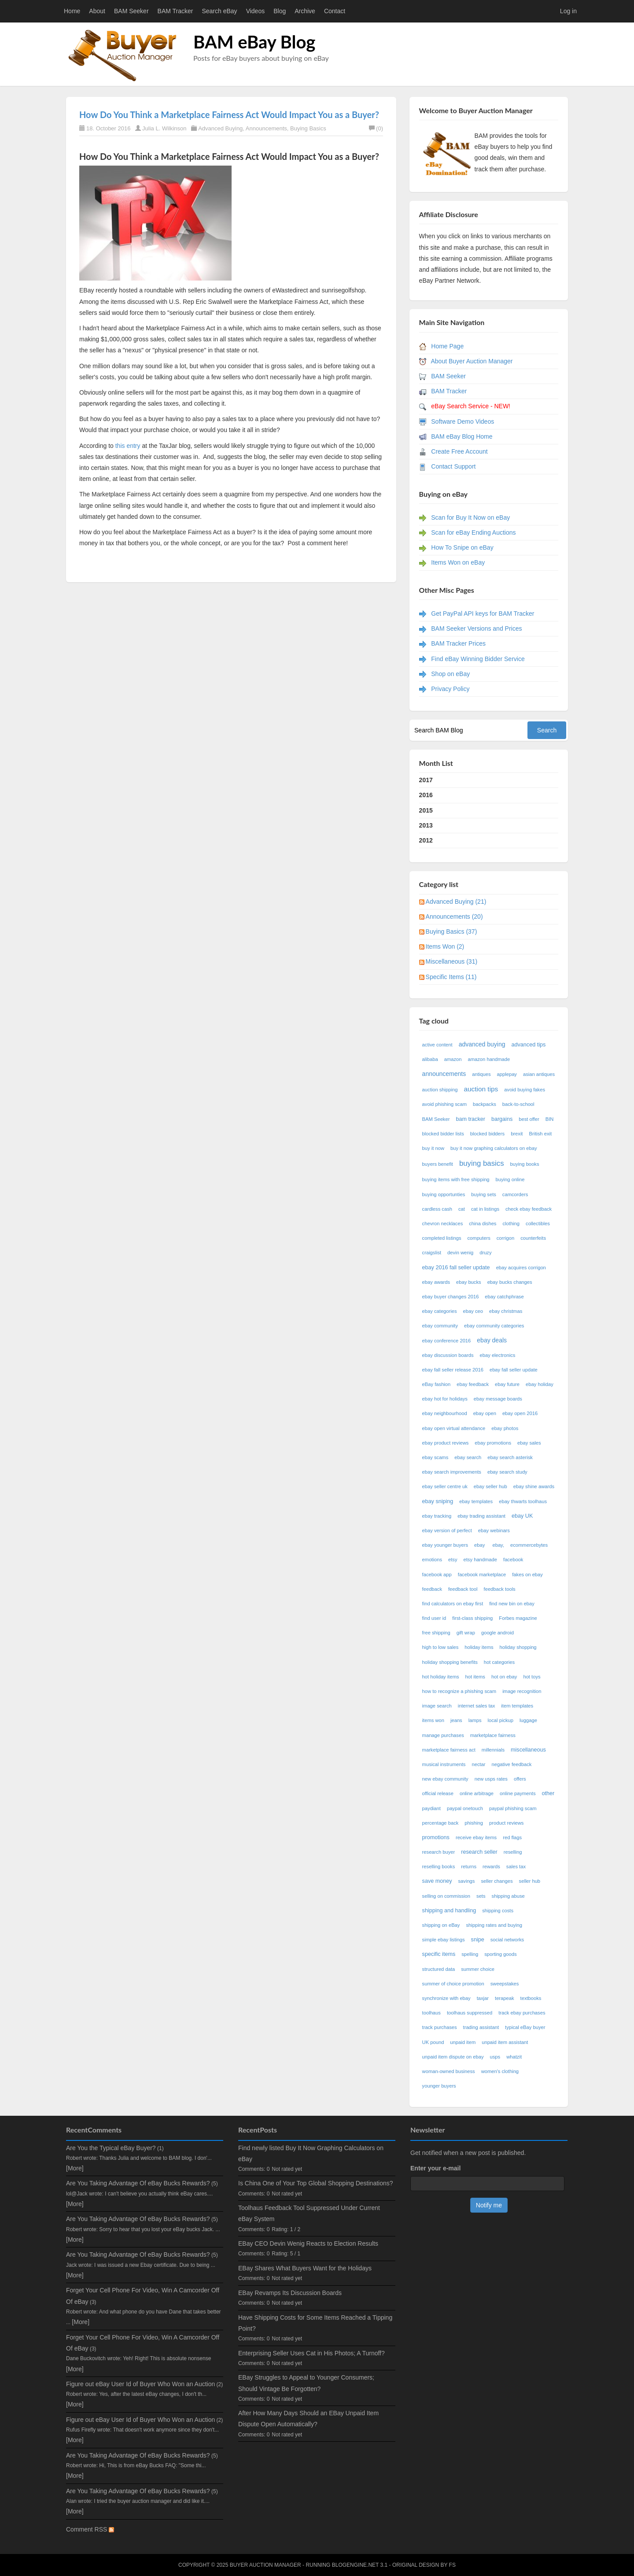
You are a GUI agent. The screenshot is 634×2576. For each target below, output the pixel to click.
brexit (517, 1133)
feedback (432, 1589)
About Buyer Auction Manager (472, 361)
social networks (507, 1939)
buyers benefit (437, 1164)
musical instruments (444, 1764)
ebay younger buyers (445, 1545)
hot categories (499, 1662)
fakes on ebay (527, 1574)
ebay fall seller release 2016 (452, 1369)
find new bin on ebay (511, 1603)
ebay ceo (473, 1311)
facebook (513, 1559)
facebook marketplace (482, 1574)
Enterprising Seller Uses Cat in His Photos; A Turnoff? (311, 2353)
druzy (485, 1252)
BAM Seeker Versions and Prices (476, 628)
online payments (517, 1793)
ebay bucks (468, 1282)
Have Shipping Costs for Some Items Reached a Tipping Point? (315, 2323)
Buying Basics (308, 128)
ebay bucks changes (509, 1282)
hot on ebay (504, 1676)
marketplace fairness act (449, 1749)
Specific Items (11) (451, 976)
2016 (426, 794)
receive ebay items (476, 1837)
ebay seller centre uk (445, 1486)
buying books (524, 1164)
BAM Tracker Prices (458, 643)
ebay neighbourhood (444, 1413)
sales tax (516, 1866)
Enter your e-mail (435, 2168)
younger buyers (439, 2085)
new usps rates (491, 1778)
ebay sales (529, 1442)
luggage (528, 1720)
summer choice (477, 1969)
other (548, 1793)
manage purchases (443, 1735)
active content (437, 1044)
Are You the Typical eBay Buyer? (111, 2147)
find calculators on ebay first (452, 1603)
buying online (510, 1179)
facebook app (437, 1574)
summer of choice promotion (453, 1983)
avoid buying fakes (524, 1089)
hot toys (531, 1676)
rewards (491, 1866)
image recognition (521, 1691)
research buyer (438, 1852)
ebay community (440, 1325)
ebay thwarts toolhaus (523, 1501)
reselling (513, 1852)
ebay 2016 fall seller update (456, 1267)
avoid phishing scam (444, 1104)
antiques (481, 1074)
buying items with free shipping (456, 1179)
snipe (477, 1940)
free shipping (436, 1632)
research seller (479, 1852)
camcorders (515, 1194)
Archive (305, 11)
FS (452, 2565)
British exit (540, 1133)
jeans (456, 1720)
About (97, 11)
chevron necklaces (442, 1223)
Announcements (266, 128)
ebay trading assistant (481, 1516)
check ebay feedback (528, 1209)
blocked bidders (487, 1133)
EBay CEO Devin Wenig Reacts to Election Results (308, 2243)
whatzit (514, 2056)
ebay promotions (493, 1442)
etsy (452, 1559)
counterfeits (533, 1238)
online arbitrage (477, 1793)
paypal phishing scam (513, 1808)
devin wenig (460, 1252)
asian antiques (539, 1074)
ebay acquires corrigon (521, 1267)
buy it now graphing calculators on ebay (493, 1148)
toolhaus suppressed (469, 2012)
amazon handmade (489, 1059)
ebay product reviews (445, 1442)
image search (437, 1705)
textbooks (531, 1998)
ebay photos (504, 1428)
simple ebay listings (443, 1939)
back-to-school (518, 1104)
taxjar (483, 1998)
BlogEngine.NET (355, 2565)
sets (481, 1896)
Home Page (447, 346)
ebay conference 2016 (446, 1340)
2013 (426, 825)
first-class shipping (472, 1618)
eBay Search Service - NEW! (470, 406)
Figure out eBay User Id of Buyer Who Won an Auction (140, 2384)
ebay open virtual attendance (454, 1428)
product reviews (506, 1823)
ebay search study (507, 1472)
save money (437, 1881)
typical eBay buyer (525, 2027)
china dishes (482, 1223)
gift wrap (466, 1632)
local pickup (500, 1720)
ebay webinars (494, 1530)
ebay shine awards (533, 1486)
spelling (469, 1954)
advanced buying (482, 1044)
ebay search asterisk (510, 1457)
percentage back (440, 1823)
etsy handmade (481, 1559)
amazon (453, 1059)
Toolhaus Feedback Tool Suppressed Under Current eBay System (309, 2213)
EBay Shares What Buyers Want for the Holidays (305, 2268)
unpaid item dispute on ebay (453, 2056)
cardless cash (437, 1209)
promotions (436, 1837)
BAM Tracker (175, 11)
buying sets (483, 1194)
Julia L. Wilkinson (164, 128)
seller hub (530, 1881)
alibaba (430, 1059)
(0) (376, 128)
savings (466, 1881)
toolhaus (431, 2012)
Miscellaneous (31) (452, 961)
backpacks (484, 1104)
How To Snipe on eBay (462, 547)
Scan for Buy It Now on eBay (470, 517)
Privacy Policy (450, 688)
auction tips (481, 1089)
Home (72, 11)
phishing (473, 1823)
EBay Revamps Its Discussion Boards (290, 2292)
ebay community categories (494, 1325)
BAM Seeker (131, 11)
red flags (512, 1837)
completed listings (441, 1238)
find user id (434, 1618)
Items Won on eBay (458, 562)
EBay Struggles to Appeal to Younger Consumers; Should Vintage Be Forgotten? (306, 2383)
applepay (507, 1074)
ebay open (484, 1413)
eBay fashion (436, 1384)
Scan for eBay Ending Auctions (473, 532)
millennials (493, 1749)
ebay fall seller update (514, 1369)
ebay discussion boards (448, 1355)
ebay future (507, 1384)
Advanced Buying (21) (456, 901)
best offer (529, 1119)
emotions (432, 1559)
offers (520, 1778)
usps (495, 2056)
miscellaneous (528, 1750)
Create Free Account (459, 451)
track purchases (439, 2027)
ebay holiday (539, 1384)
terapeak (504, 1998)
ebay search (467, 1457)
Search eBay (219, 11)
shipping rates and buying (494, 1925)
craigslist (432, 1252)
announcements (444, 1073)
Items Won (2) (445, 946)
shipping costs (497, 1910)
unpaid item (463, 2042)
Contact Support (453, 466)
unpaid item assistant (505, 2042)
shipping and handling (449, 1910)
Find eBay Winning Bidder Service (477, 658)
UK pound (433, 2042)
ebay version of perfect (447, 1530)
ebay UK (522, 1516)
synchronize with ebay (446, 1998)
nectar (478, 1764)
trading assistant (481, 2027)
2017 (426, 780)
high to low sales (440, 1647)
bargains (501, 1119)
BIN (550, 1119)
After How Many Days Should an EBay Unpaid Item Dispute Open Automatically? (308, 2419)
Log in (568, 11)
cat (461, 1209)
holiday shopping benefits (450, 1662)
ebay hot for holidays (445, 1398)
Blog (279, 11)
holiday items (478, 1647)
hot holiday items (440, 1676)
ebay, (498, 1545)
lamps (475, 1720)
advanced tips (529, 1045)
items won (433, 1720)
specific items (439, 1954)
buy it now (433, 1148)
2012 (426, 840)
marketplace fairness (493, 1735)
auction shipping (440, 1089)
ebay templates (476, 1501)
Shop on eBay (450, 673)
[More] (75, 2168)
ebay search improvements (451, 1472)
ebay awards (436, 1282)
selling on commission (446, 1896)
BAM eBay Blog (254, 41)
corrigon (505, 1238)
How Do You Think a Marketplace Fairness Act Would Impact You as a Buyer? (229, 114)
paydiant (431, 1808)
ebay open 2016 (520, 1413)
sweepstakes (504, 1983)
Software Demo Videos (462, 421)
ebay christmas (505, 1311)
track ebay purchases (521, 2012)
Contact (334, 11)
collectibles (538, 1223)
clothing (511, 1223)
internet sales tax (476, 1705)
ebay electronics (498, 1355)
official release (437, 1793)
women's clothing (500, 2071)
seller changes (496, 1881)
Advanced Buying (220, 128)
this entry (127, 445)
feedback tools (500, 1589)
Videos (255, 11)
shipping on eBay (441, 1925)
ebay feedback (473, 1384)
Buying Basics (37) (451, 931)
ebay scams (435, 1457)
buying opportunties (443, 1194)
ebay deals (492, 1340)
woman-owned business (448, 2071)
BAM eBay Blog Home (461, 436)
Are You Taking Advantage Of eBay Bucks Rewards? (138, 2183)
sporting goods (500, 1954)
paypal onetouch (465, 1808)
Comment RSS (90, 2529)
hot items (475, 1676)
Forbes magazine (518, 1618)
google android (497, 1632)
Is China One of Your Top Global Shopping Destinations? (315, 2183)
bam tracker (470, 1119)
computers (479, 1238)
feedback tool (463, 1589)
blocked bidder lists (443, 1133)
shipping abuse (508, 1896)
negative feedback (512, 1764)
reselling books (438, 1866)
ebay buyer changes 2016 (450, 1296)
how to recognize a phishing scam (459, 1691)
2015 (426, 810)
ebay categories (439, 1311)
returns (468, 1866)
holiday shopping (518, 1647)
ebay (480, 1545)
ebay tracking (437, 1516)
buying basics (481, 1163)
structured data (438, 1969)
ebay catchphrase (504, 1296)
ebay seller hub (490, 1486)
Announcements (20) (454, 916)
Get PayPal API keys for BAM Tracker (482, 613)
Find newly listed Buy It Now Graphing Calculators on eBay (310, 2153)
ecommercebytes (529, 1545)
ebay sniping (437, 1501)
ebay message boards (498, 1398)
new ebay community (445, 1778)
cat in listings (485, 1209)
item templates (517, 1705)
